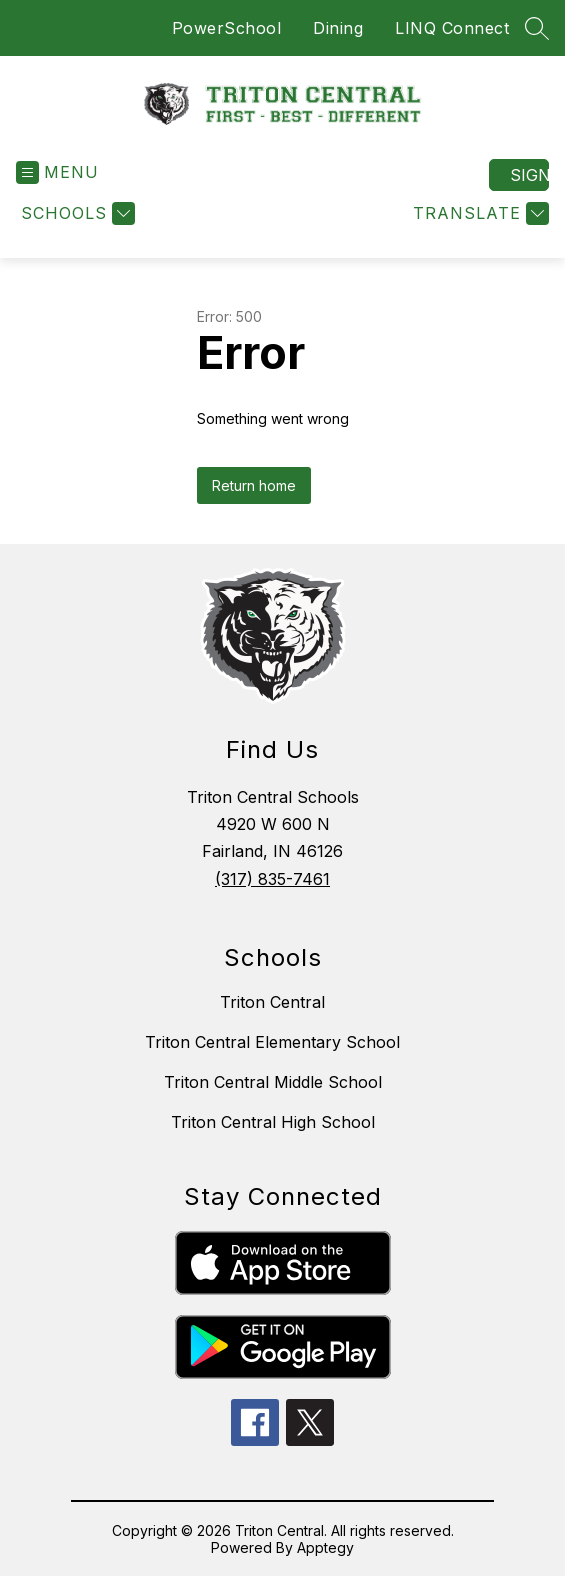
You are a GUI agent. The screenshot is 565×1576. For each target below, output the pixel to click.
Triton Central (272, 1002)
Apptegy (325, 1547)
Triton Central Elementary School (272, 1042)
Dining (338, 28)
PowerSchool (227, 28)
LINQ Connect (452, 28)
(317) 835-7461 (272, 879)
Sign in (529, 175)
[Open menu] (57, 172)
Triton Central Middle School (273, 1082)
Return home (254, 485)
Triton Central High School (273, 1122)
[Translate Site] (478, 213)
